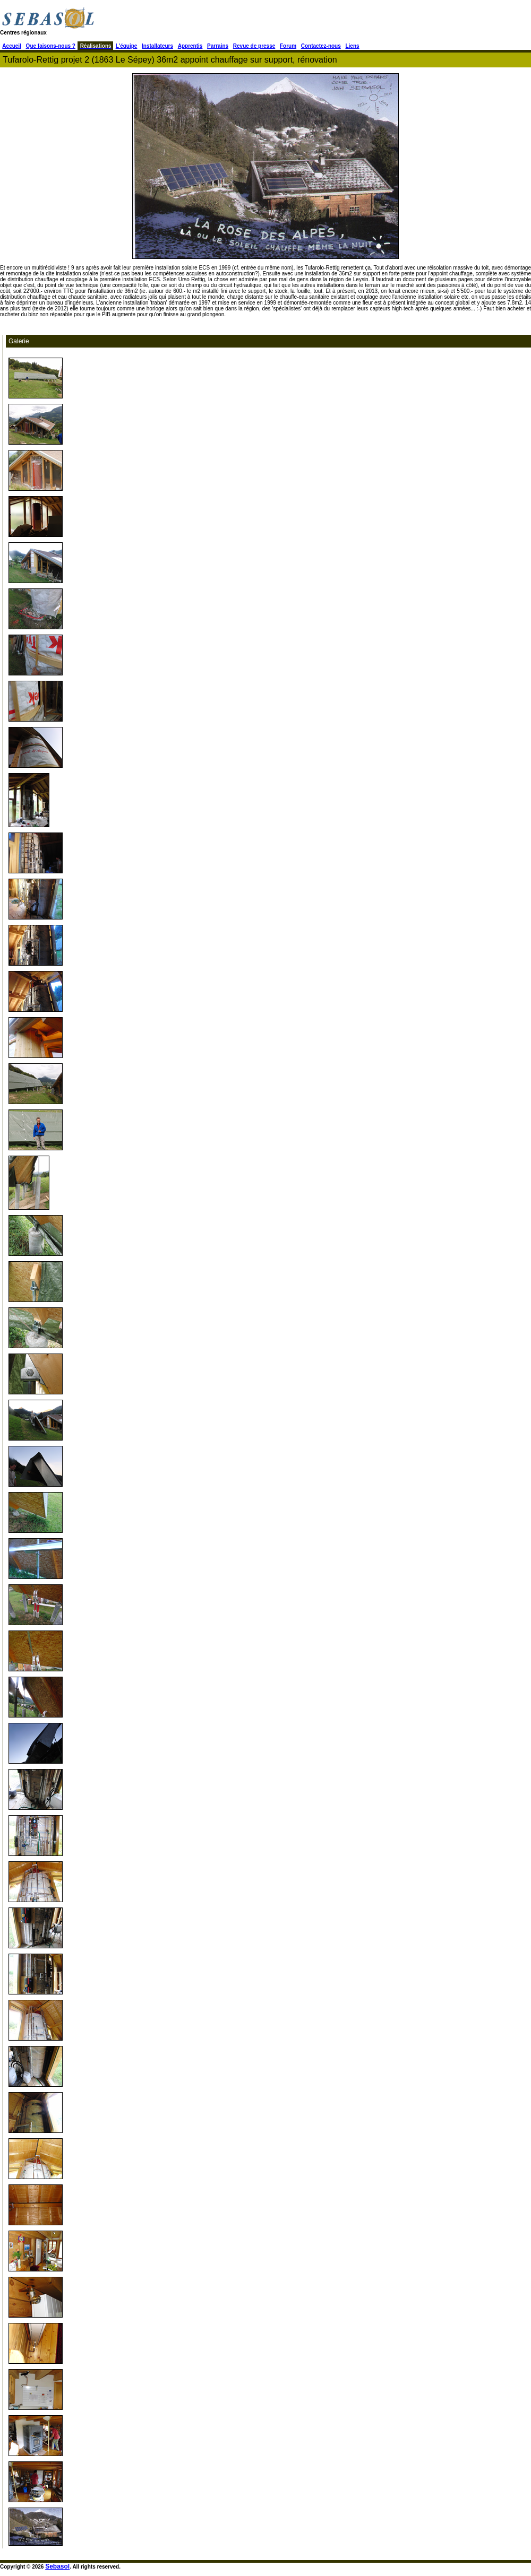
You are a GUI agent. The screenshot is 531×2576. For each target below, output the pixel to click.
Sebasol (57, 2566)
